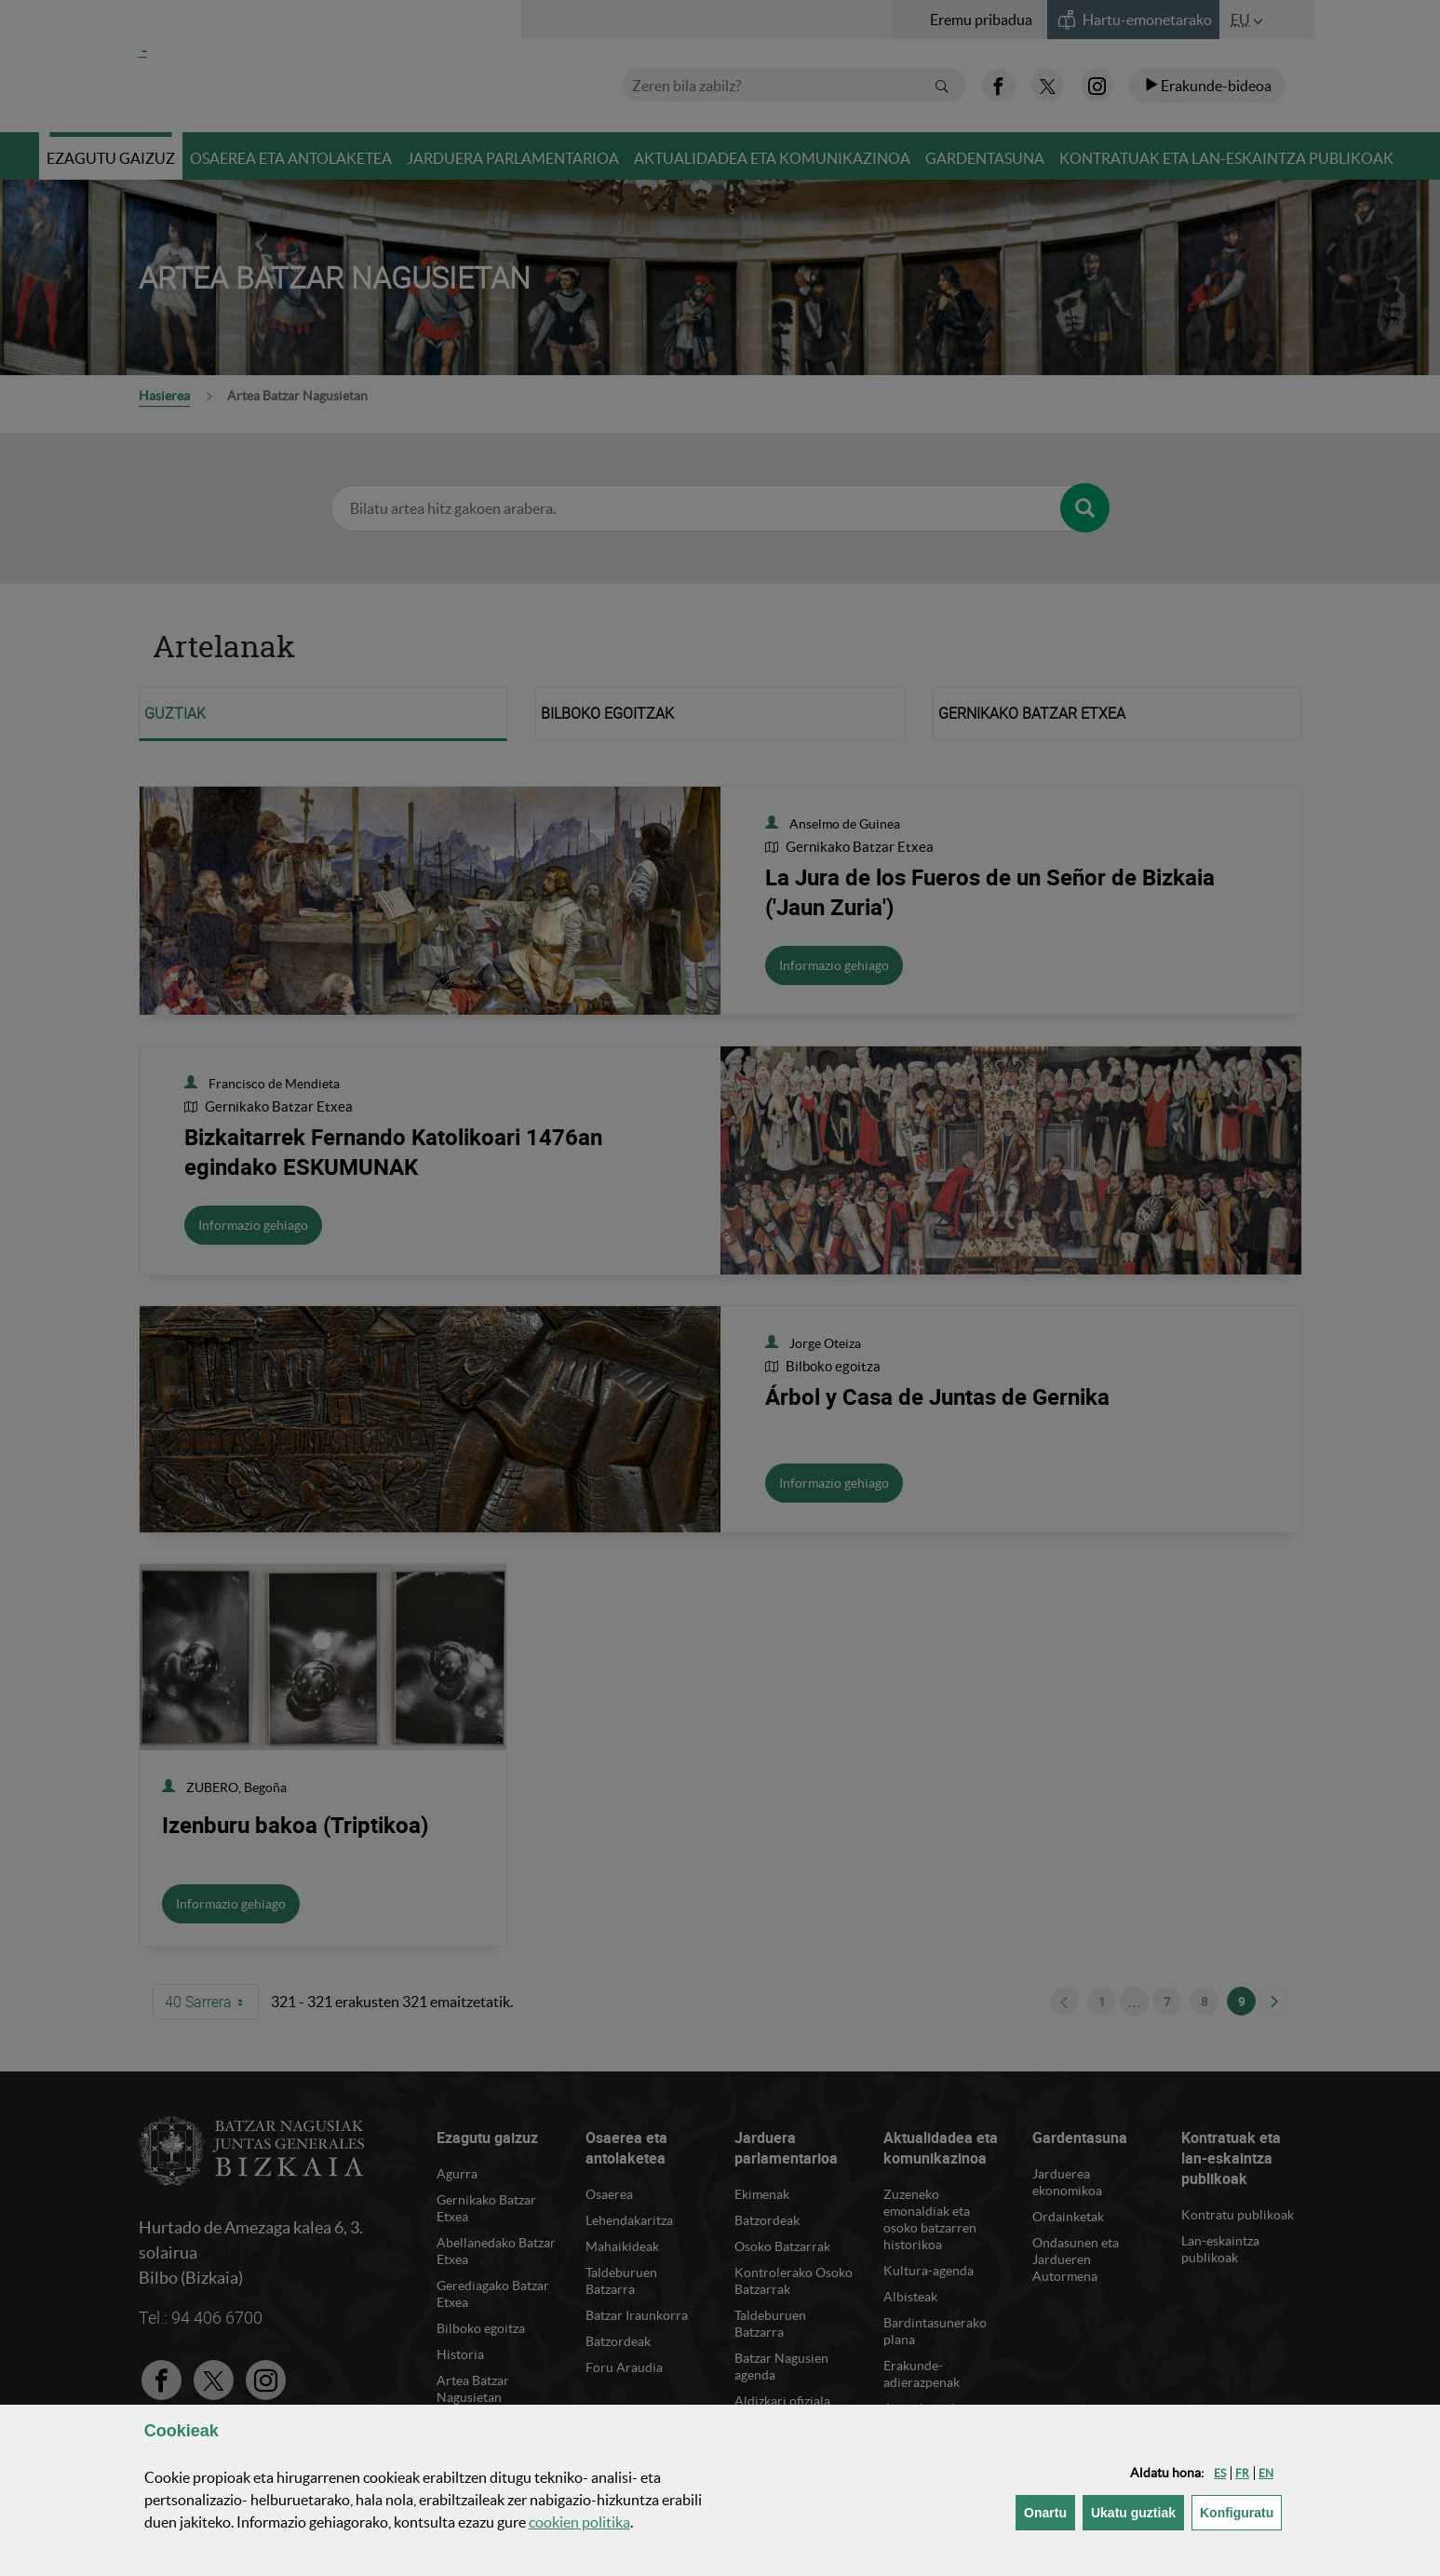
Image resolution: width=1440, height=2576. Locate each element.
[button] (1220, 2473)
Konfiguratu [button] (1241, 2511)
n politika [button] (579, 2522)
